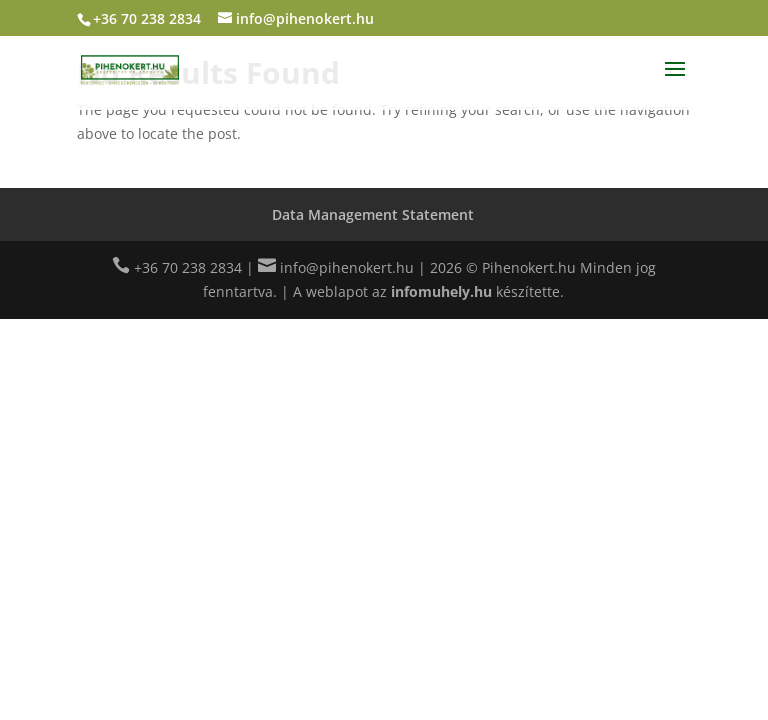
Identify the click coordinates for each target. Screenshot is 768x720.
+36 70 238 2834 (147, 18)
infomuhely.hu (441, 291)
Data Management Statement (373, 214)
